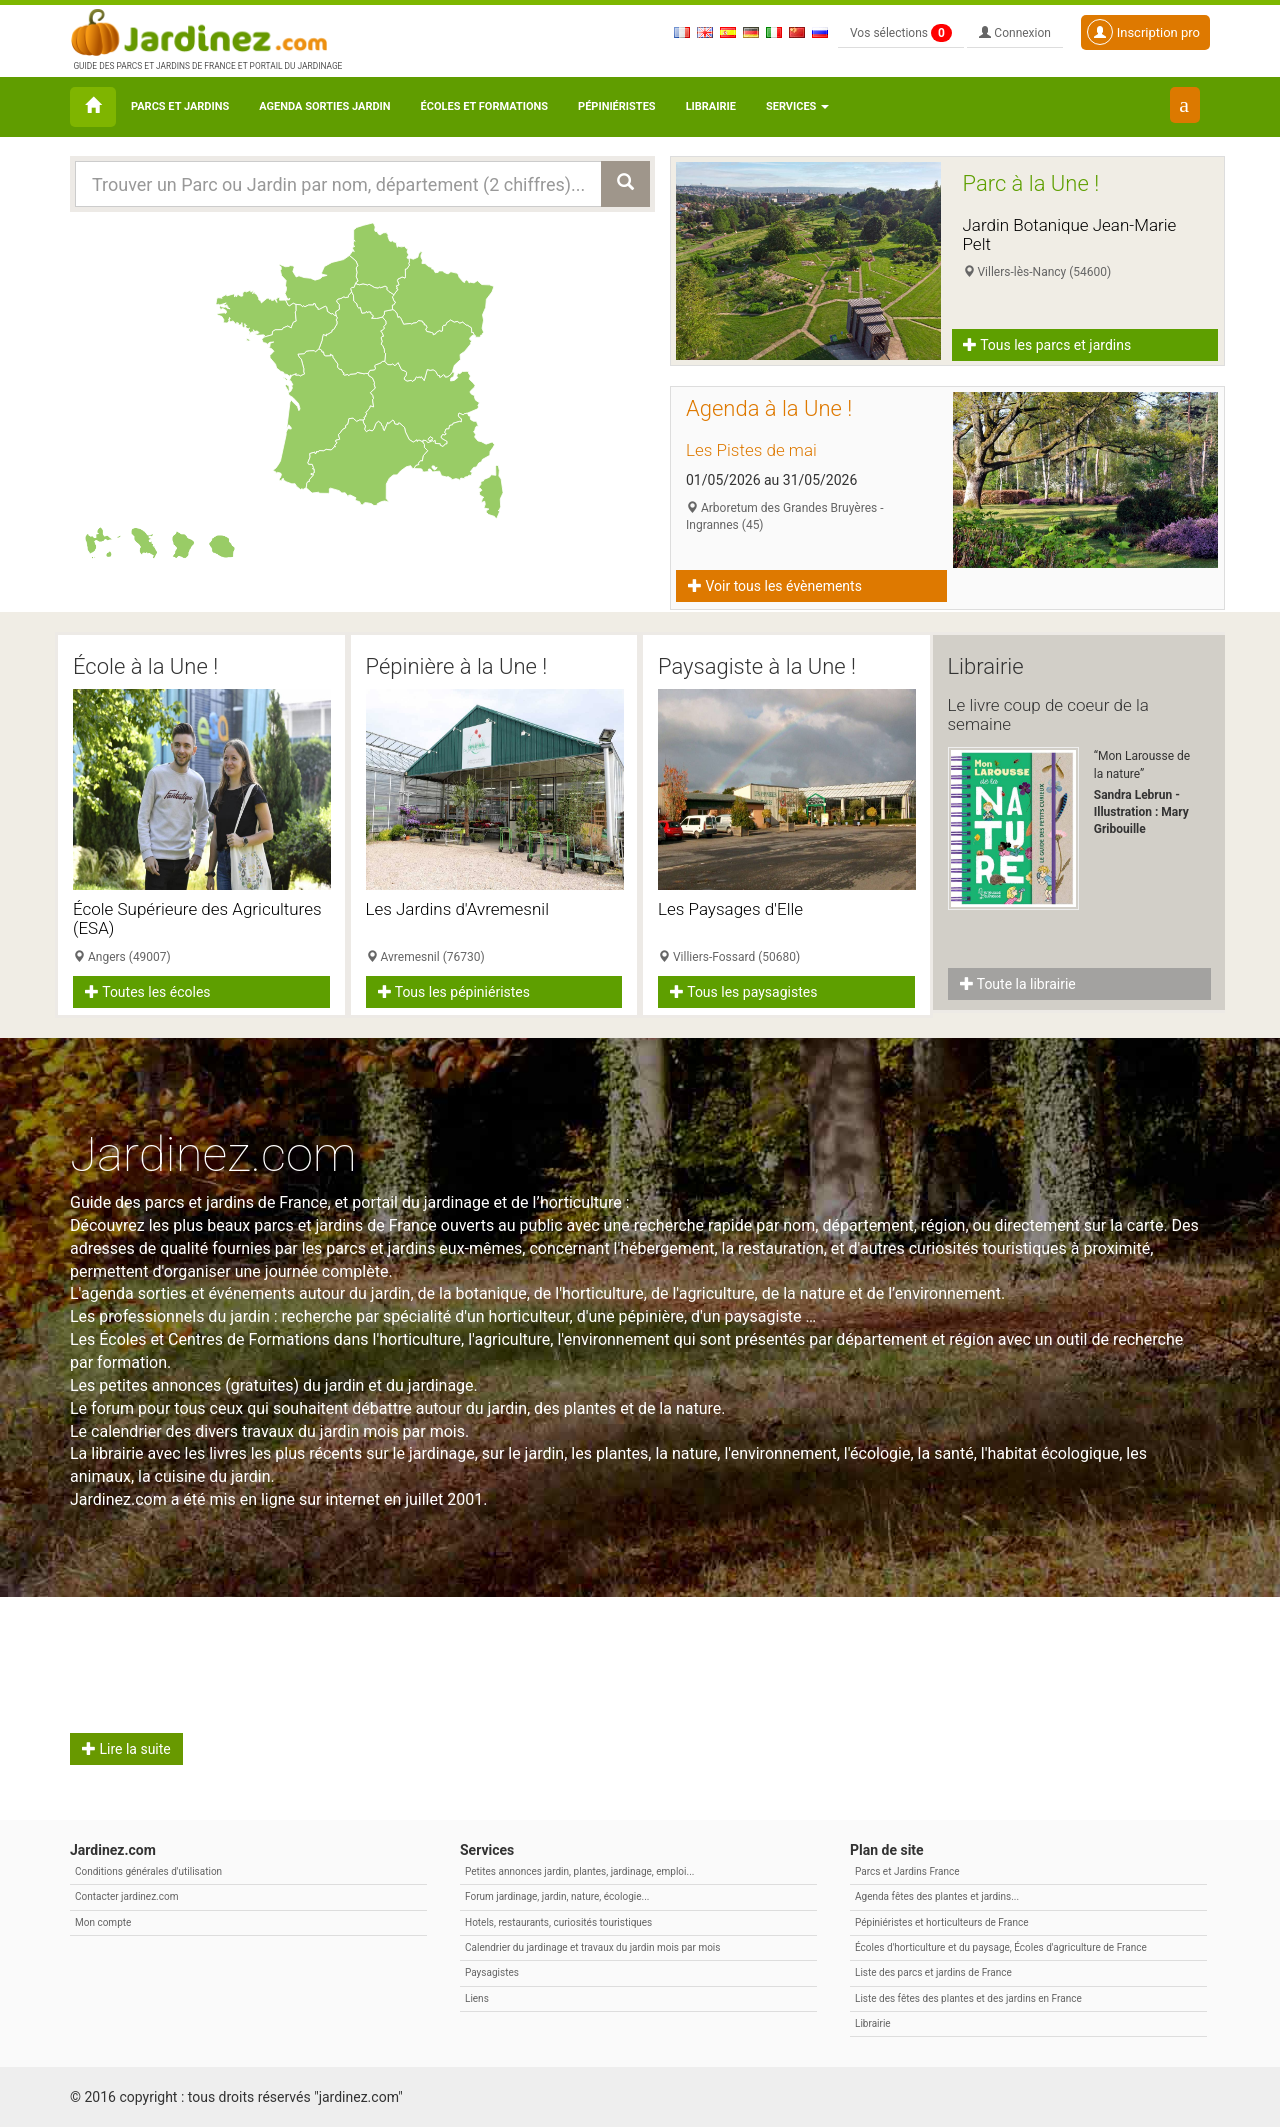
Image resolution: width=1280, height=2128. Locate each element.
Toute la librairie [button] (1018, 984)
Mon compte (103, 1922)
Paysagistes (492, 1973)
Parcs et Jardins (180, 106)
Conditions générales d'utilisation (148, 1872)
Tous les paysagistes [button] (743, 992)
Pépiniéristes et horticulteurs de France (941, 1922)
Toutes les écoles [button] (148, 992)
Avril (114, 1632)
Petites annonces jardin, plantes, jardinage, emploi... (579, 1872)
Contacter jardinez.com (126, 1897)
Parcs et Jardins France (907, 1872)
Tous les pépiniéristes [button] (454, 992)
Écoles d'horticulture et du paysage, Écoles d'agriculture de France (1001, 1948)
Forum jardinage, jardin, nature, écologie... (557, 1897)
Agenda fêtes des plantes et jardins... (937, 1897)
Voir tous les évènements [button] (775, 586)
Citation (736, 1632)
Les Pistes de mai (751, 450)
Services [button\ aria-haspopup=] (797, 106)
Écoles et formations (484, 106)
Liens (477, 1998)
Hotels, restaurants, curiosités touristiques (558, 1922)
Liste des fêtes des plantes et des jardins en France (968, 1998)
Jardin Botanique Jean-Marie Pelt (1070, 234)
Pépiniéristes (617, 106)
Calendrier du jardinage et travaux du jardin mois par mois (592, 1948)
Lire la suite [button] (126, 1750)
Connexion (1015, 33)
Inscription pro (1143, 32)
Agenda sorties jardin (324, 106)
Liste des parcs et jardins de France (933, 1973)
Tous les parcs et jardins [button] (1048, 345)
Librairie (711, 106)
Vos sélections (901, 33)
